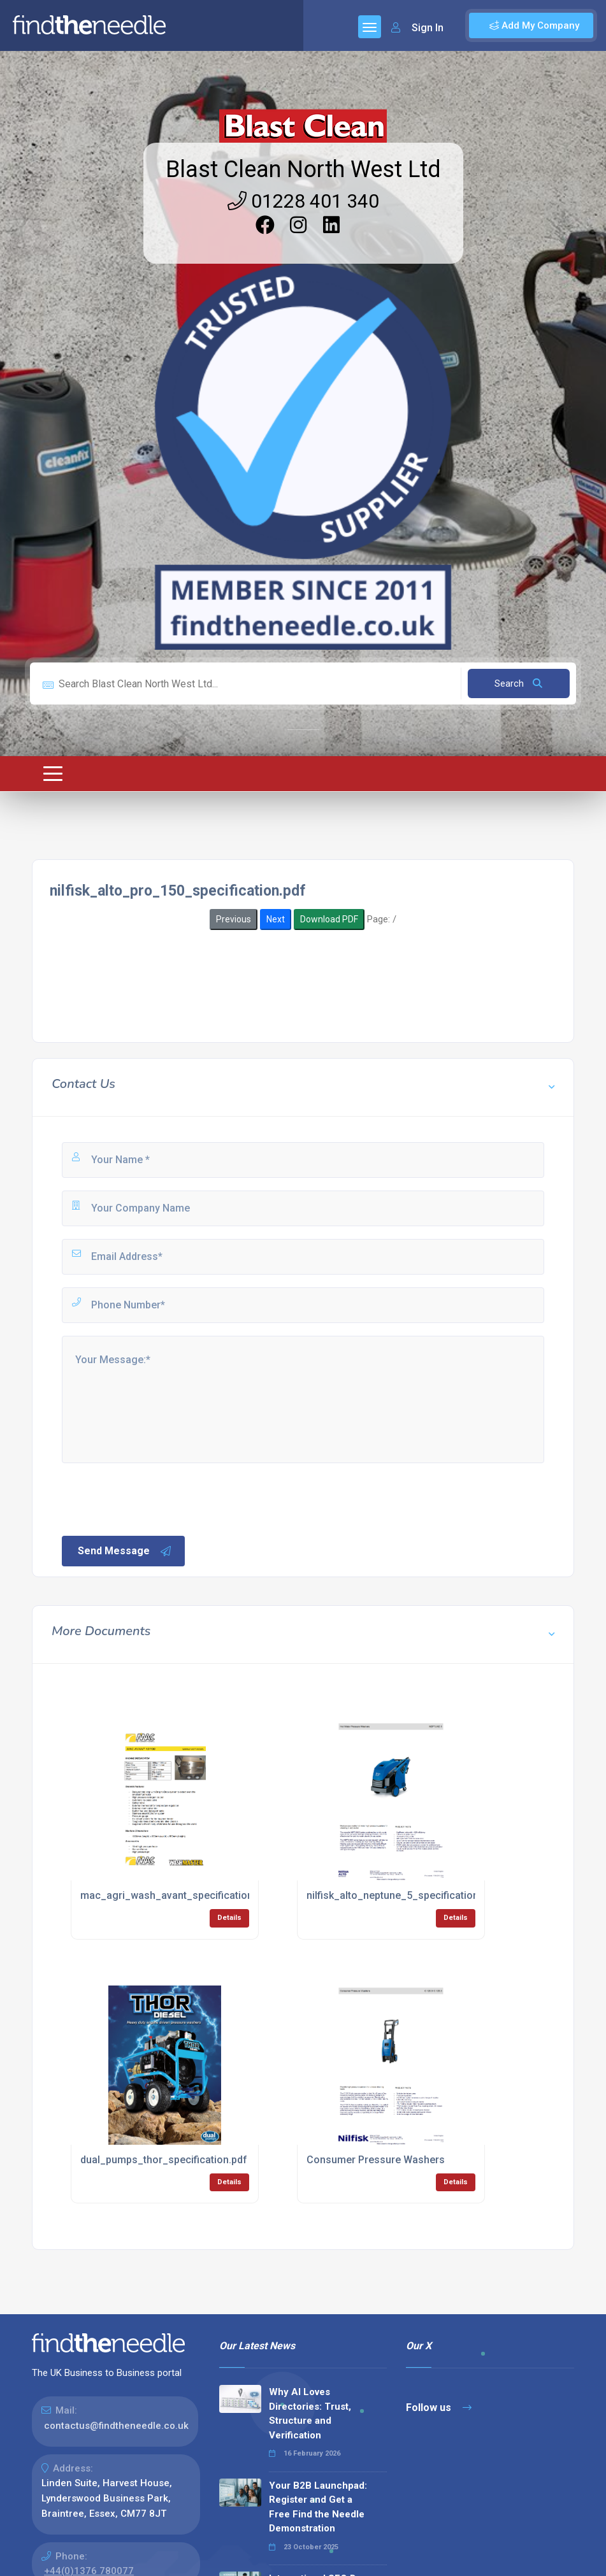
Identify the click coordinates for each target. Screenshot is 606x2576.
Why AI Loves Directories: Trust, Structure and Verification (310, 2413)
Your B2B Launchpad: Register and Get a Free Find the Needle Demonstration (318, 2507)
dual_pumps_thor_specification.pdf (163, 2160)
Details (229, 1918)
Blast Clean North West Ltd (303, 169)
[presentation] (157, 1498)
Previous (233, 919)
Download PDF (329, 919)
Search (518, 683)
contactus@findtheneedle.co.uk (116, 2425)
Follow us (439, 2407)
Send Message (125, 1551)
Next (275, 919)
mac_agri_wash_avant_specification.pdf (175, 1895)
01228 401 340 (303, 201)
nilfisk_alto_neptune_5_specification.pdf (402, 1895)
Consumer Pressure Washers (376, 2160)
